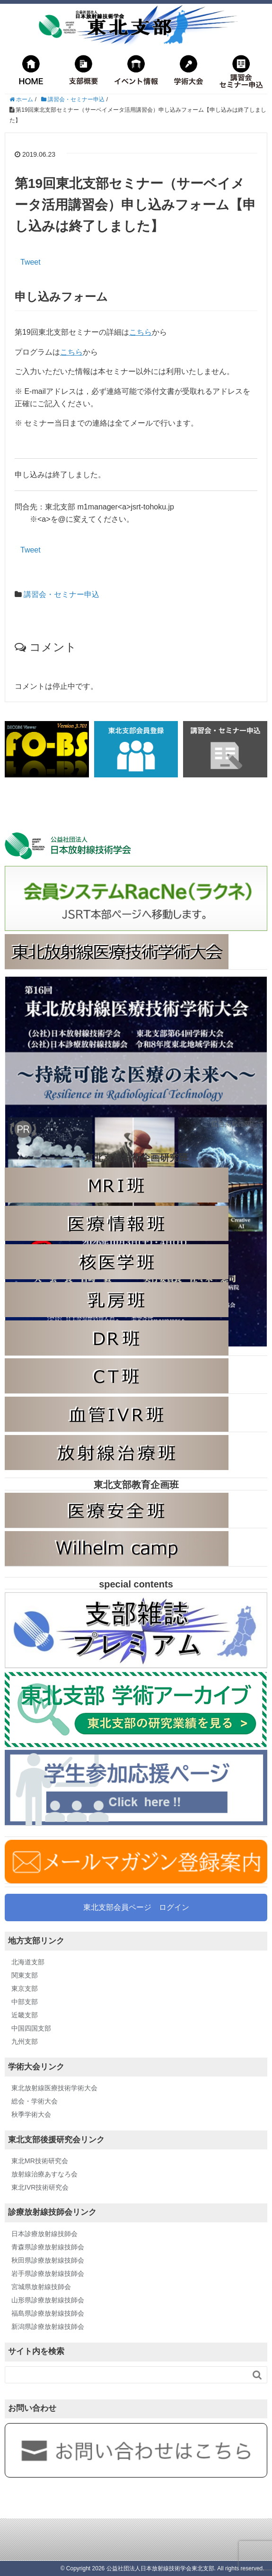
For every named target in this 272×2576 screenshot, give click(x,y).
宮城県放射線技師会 (41, 2287)
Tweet (30, 262)
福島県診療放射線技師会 (47, 2313)
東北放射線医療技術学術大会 (54, 2088)
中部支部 (24, 2002)
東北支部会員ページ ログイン (136, 1907)
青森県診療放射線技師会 (47, 2247)
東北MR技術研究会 (39, 2161)
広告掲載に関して (237, 1124)
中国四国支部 (31, 2028)
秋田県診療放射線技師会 (47, 2260)
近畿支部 (24, 2015)
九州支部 (24, 2041)
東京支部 (24, 1988)
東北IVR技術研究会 (40, 2187)
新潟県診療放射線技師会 (47, 2326)
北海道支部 (27, 1962)
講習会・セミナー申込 (61, 594)
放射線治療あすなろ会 (44, 2174)
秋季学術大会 (31, 2114)
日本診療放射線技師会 (44, 2233)
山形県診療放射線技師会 (47, 2300)
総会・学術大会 (34, 2101)
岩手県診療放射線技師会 (47, 2273)
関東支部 (24, 1975)
